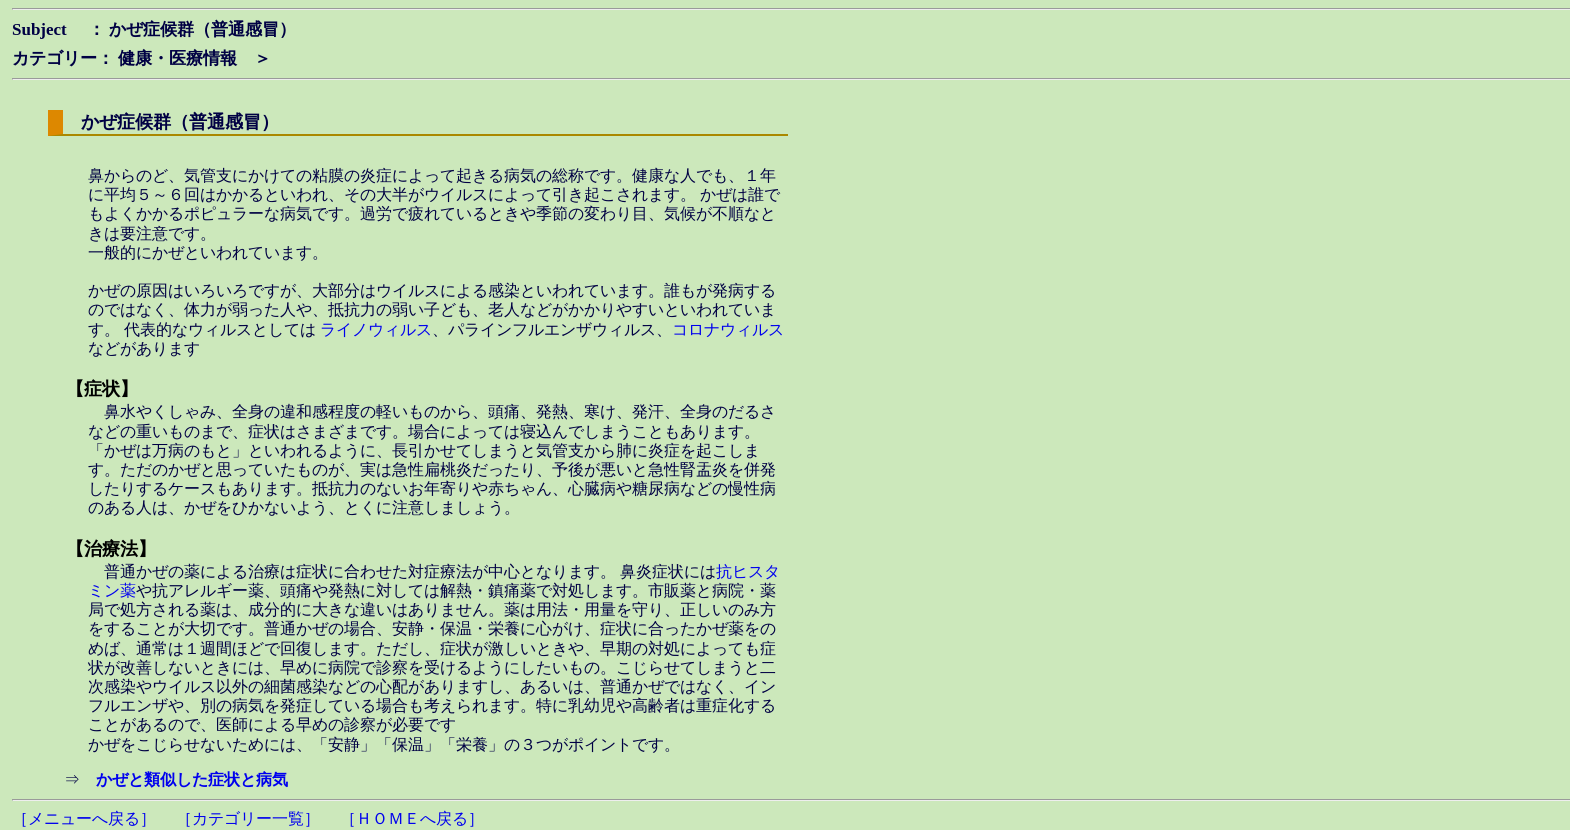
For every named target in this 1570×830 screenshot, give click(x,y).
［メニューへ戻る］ (84, 818)
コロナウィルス (728, 329)
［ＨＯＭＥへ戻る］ (412, 818)
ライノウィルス (376, 329)
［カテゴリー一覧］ (248, 818)
